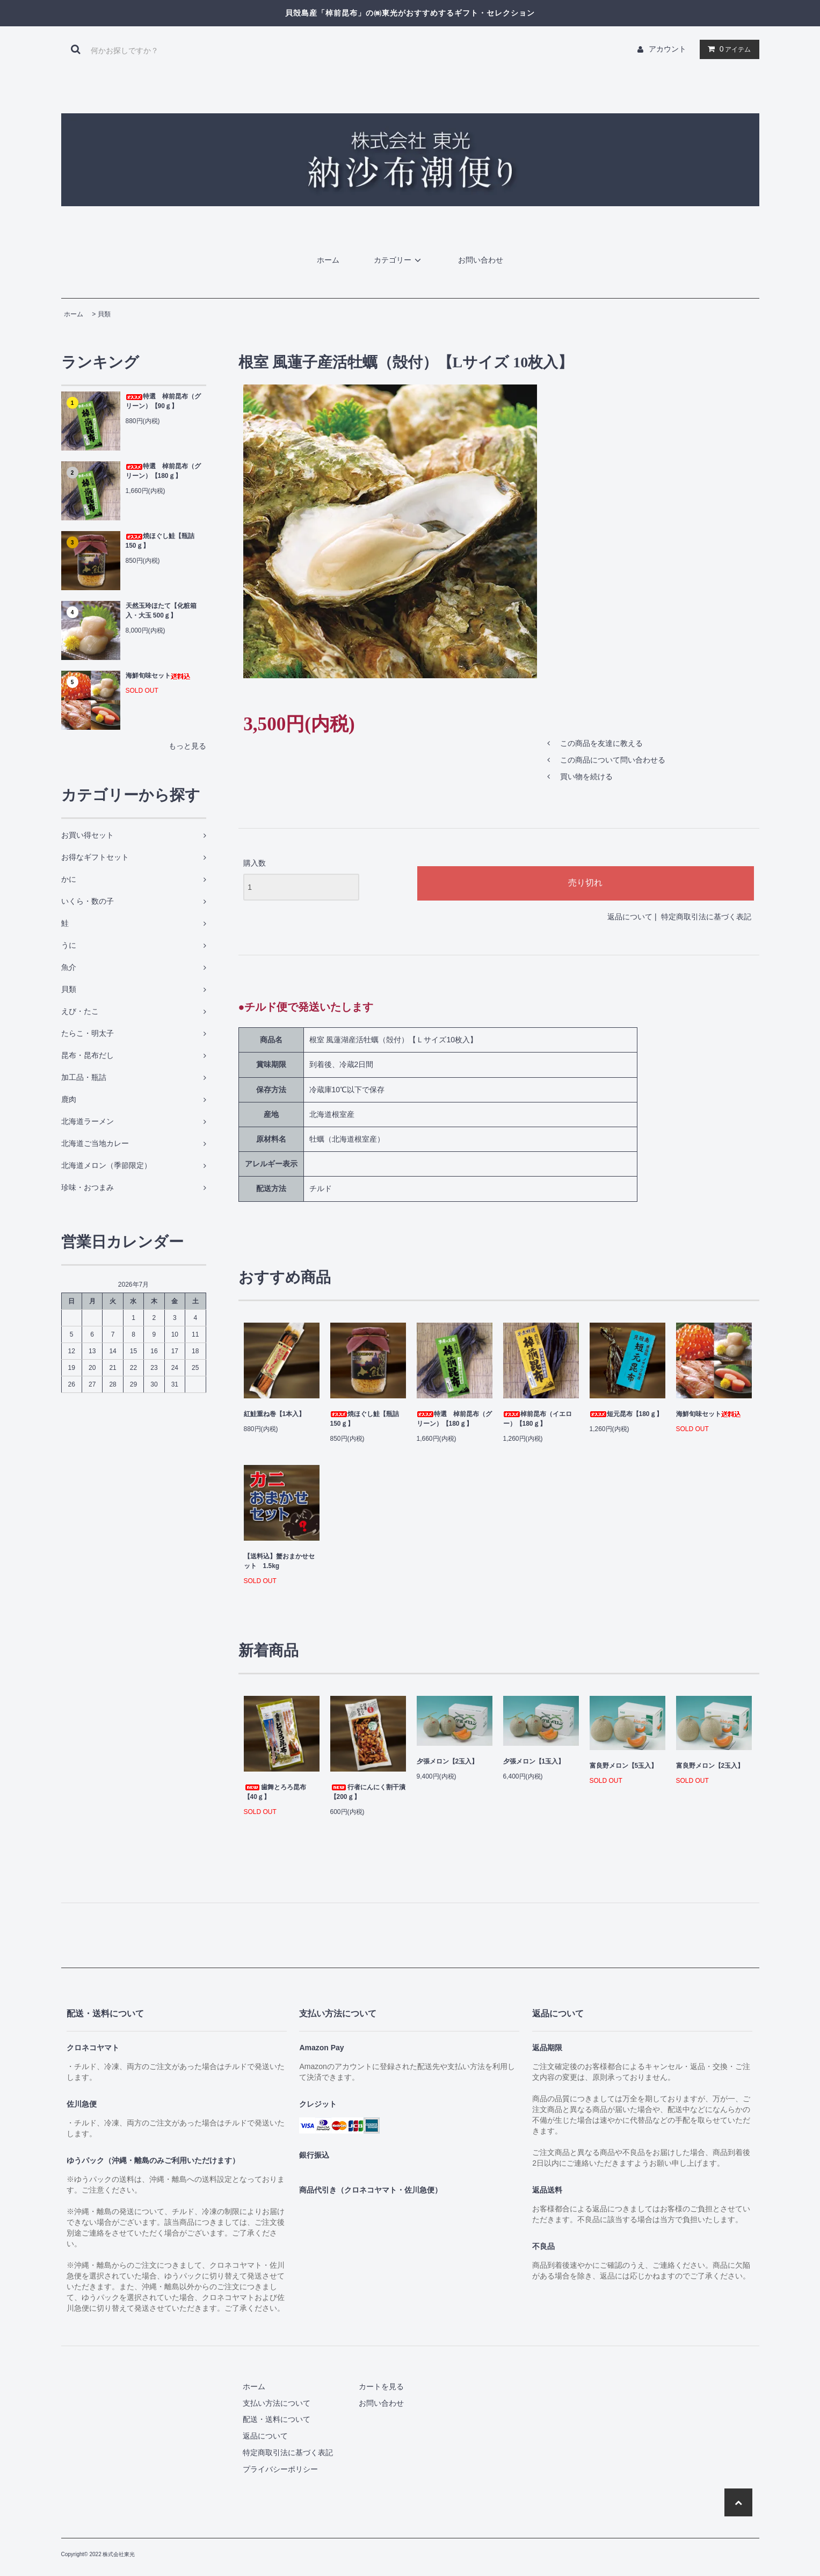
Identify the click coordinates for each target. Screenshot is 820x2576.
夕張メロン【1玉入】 (534, 1761)
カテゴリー (399, 260)
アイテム (727, 49)
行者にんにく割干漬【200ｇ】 (367, 1792)
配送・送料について (276, 2419)
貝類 (104, 314)
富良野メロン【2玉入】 (710, 1765)
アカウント (667, 49)
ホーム (328, 260)
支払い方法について (276, 2403)
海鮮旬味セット (158, 675)
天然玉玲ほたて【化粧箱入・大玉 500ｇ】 (161, 610)
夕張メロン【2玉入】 (447, 1761)
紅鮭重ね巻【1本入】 (275, 1414)
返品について (629, 916)
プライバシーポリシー (280, 2469)
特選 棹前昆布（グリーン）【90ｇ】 (163, 401)
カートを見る (381, 2386)
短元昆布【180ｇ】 (626, 1414)
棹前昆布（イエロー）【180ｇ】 (537, 1418)
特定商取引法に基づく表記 (706, 916)
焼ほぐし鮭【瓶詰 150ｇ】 (160, 540)
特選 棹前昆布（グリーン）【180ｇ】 (163, 471)
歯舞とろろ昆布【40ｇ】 (275, 1792)
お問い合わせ (480, 260)
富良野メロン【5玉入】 (624, 1765)
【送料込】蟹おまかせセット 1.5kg (279, 1561)
